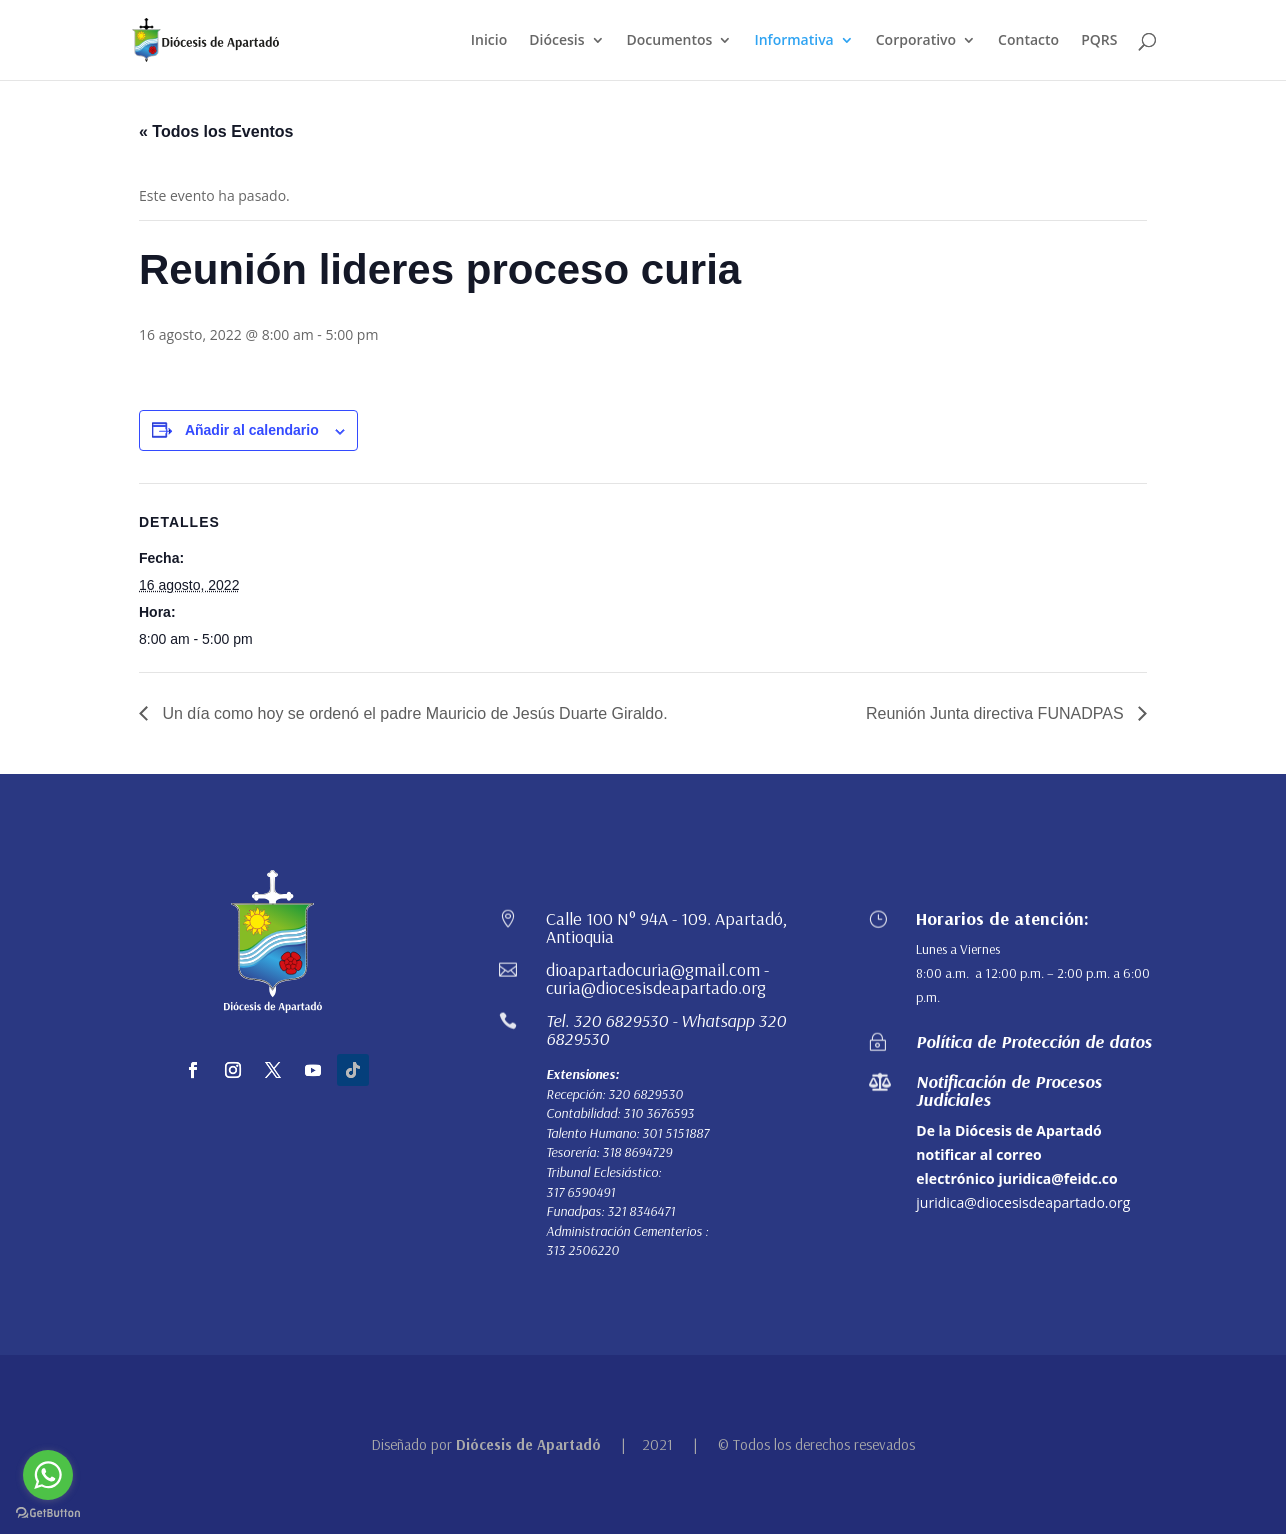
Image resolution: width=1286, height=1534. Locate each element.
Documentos (670, 41)
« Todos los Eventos (216, 131)
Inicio (489, 41)
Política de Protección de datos (1034, 1041)
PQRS (1099, 41)
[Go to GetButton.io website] (48, 1513)
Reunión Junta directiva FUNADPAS (997, 713)
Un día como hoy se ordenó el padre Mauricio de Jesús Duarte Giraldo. (413, 713)
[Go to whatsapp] (48, 1475)
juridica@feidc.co (1057, 1178)
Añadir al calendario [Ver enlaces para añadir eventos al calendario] (252, 430)
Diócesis (556, 41)
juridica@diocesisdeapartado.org (1023, 1202)
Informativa (793, 41)
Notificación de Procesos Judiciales (1009, 1090)
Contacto (1028, 41)
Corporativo (916, 41)
